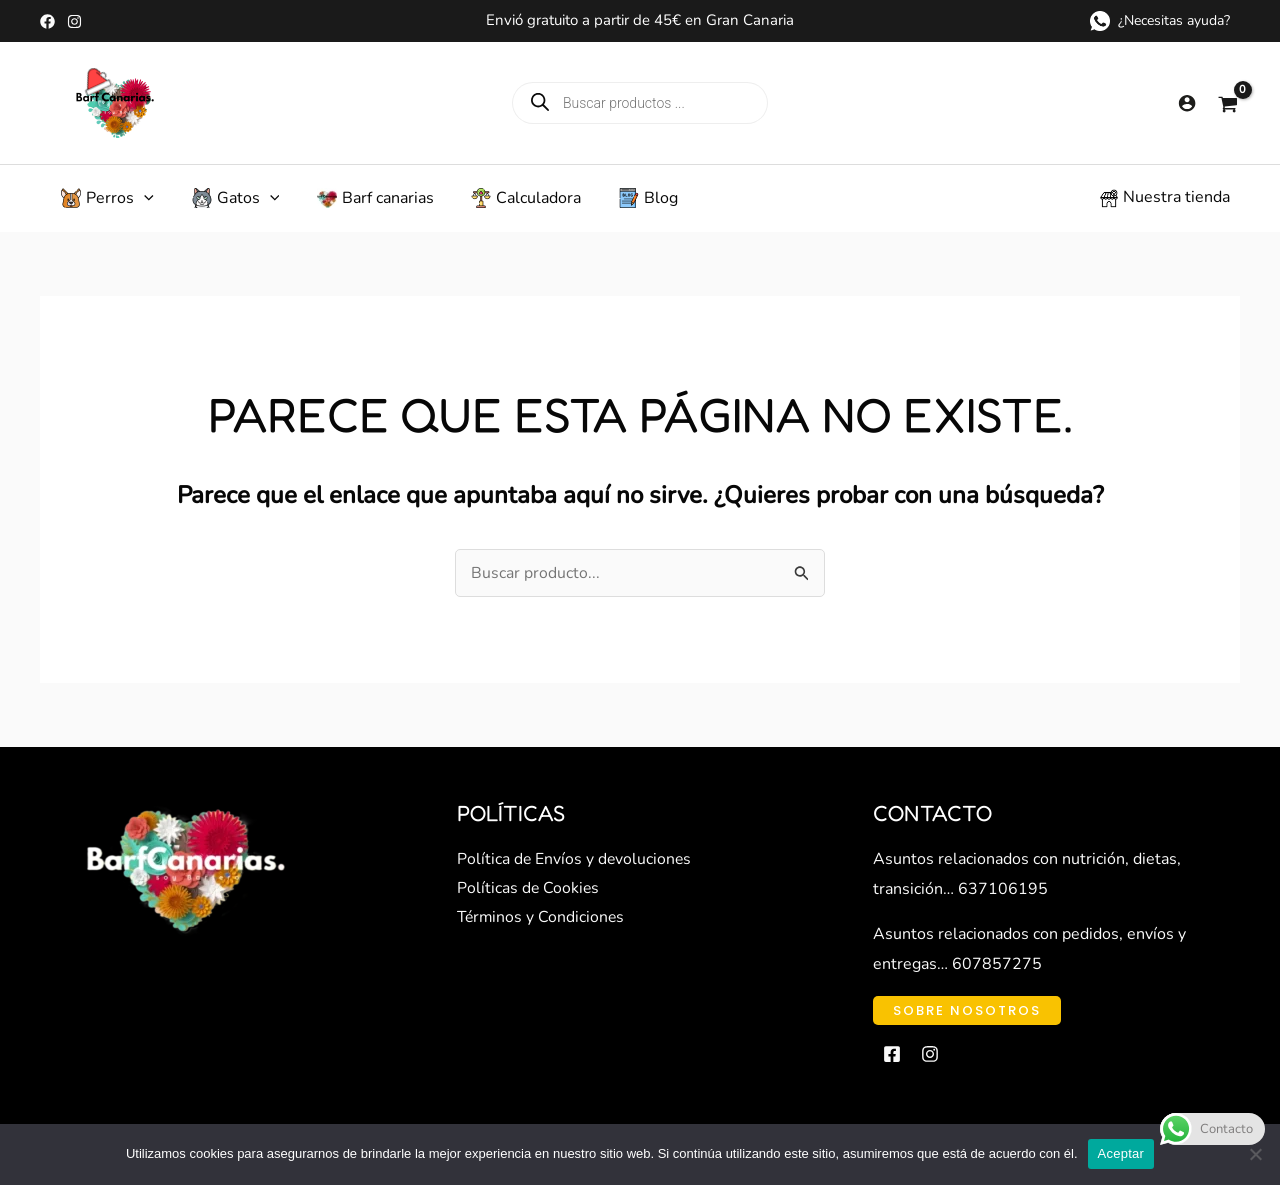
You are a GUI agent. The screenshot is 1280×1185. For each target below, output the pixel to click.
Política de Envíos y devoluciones (575, 871)
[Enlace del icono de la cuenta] (1187, 103)
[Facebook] (47, 21)
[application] (137, 204)
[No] (1255, 1154)
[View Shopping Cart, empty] (1228, 103)
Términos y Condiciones (542, 930)
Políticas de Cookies (529, 901)
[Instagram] (74, 21)
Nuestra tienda (1176, 203)
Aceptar (1121, 1153)
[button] (967, 1022)
